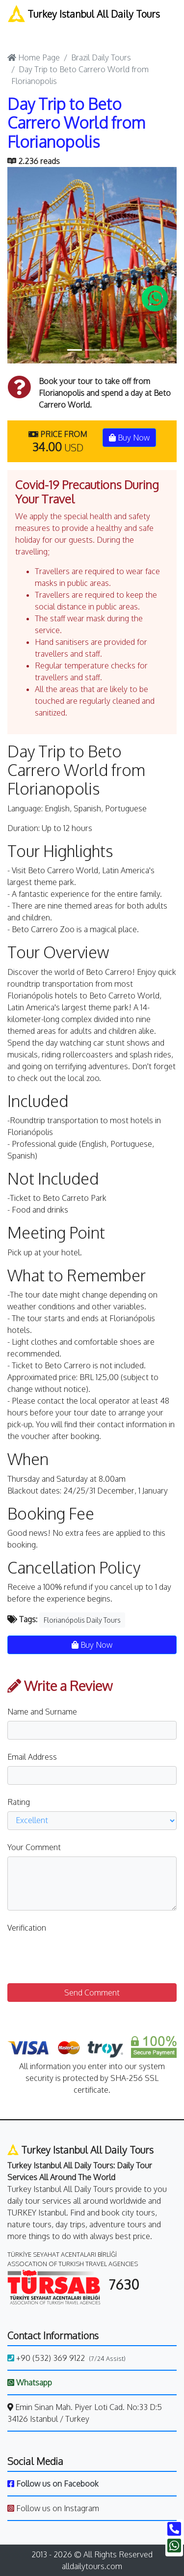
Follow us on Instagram (53, 2508)
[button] (20, 265)
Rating (18, 1802)
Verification (26, 1928)
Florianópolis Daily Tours (82, 1620)
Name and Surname (42, 1712)
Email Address (32, 1757)
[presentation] (82, 1956)
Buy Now (129, 438)
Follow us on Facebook (53, 2484)
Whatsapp (29, 2382)
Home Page (33, 57)
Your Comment (34, 1847)
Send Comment (92, 1992)
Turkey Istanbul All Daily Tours (84, 13)
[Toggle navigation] (19, 32)
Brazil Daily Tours (101, 57)
